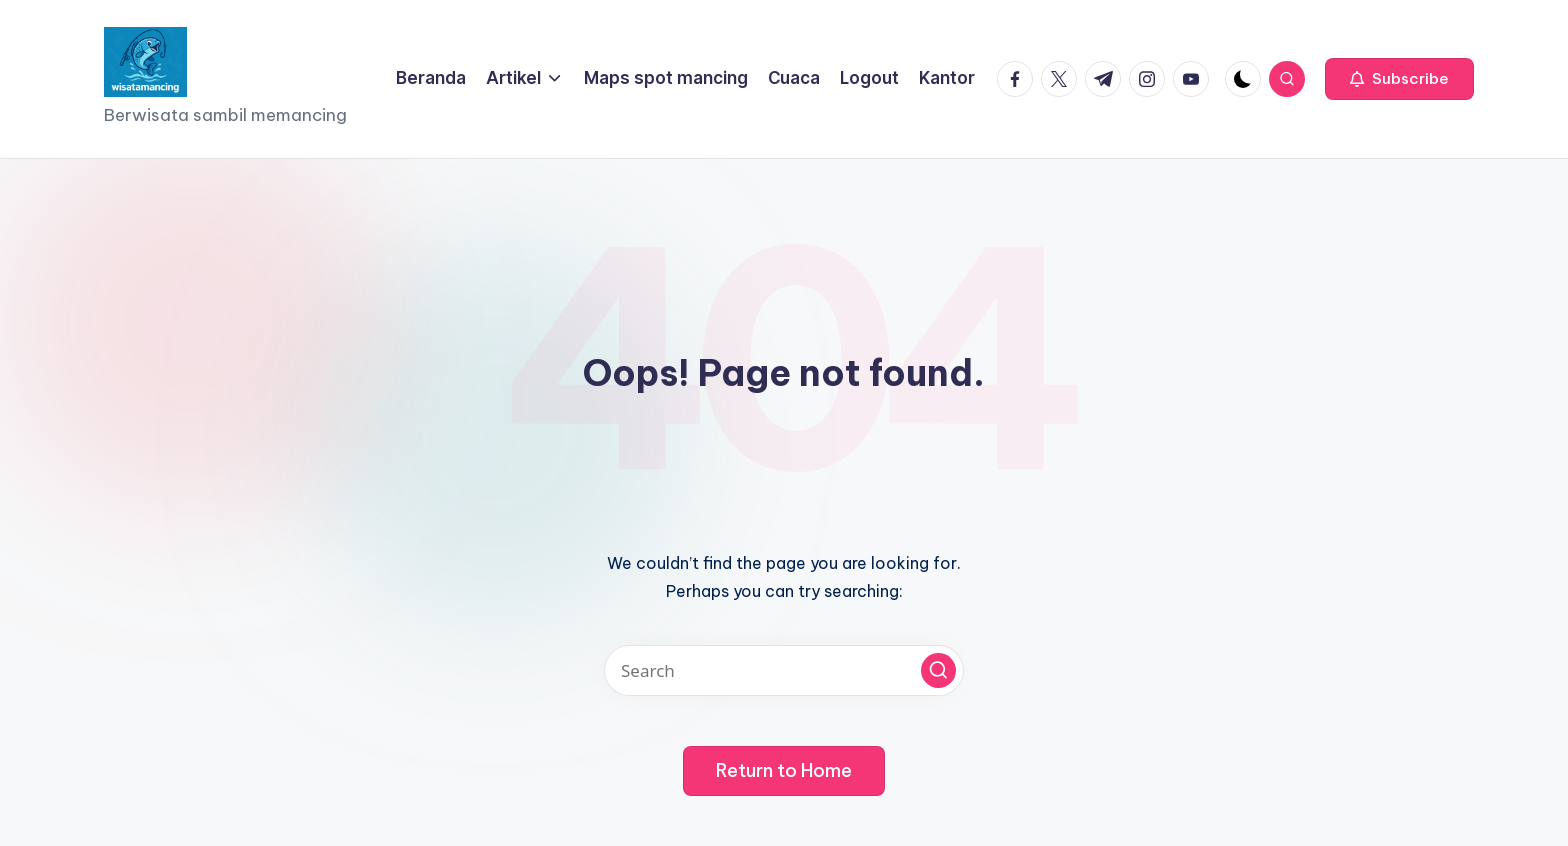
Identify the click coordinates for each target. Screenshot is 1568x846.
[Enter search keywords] (784, 670)
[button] (1399, 79)
